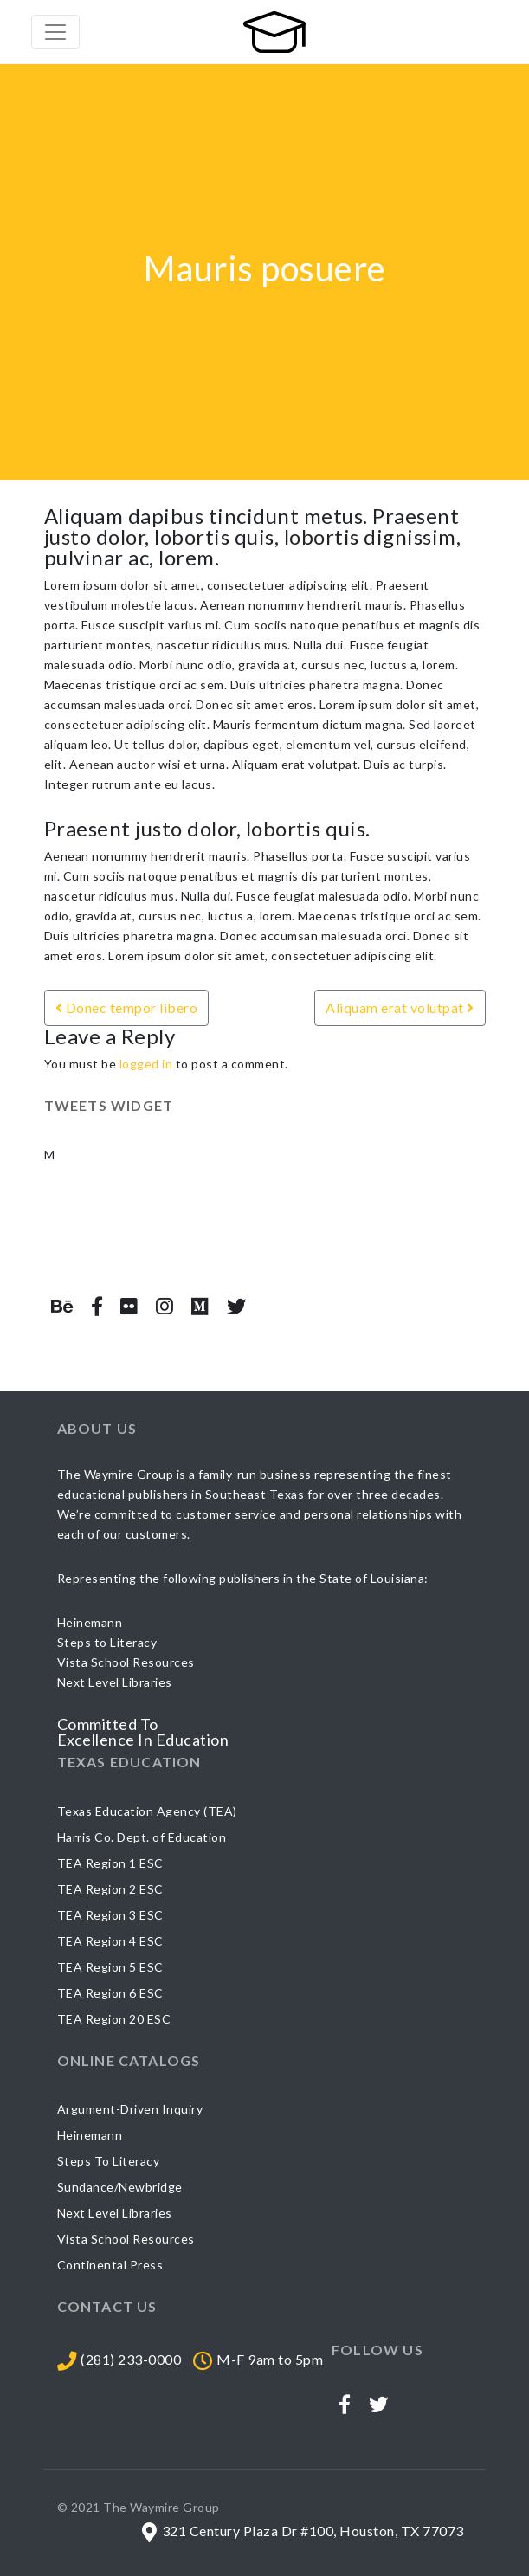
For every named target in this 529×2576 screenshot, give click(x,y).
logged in (146, 1063)
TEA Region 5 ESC (110, 1966)
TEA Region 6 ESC (110, 1992)
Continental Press (110, 2264)
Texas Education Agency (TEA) (147, 1811)
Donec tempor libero (126, 1007)
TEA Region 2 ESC (110, 1889)
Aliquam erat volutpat (400, 1007)
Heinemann (90, 2134)
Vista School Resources (126, 2238)
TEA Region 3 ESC (110, 1915)
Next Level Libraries (114, 2212)
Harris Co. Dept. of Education (142, 1837)
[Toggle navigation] (55, 32)
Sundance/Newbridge (120, 2186)
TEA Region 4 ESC (110, 1941)
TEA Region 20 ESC (114, 2018)
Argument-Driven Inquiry (130, 2108)
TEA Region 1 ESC (110, 1863)
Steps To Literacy (108, 2160)
